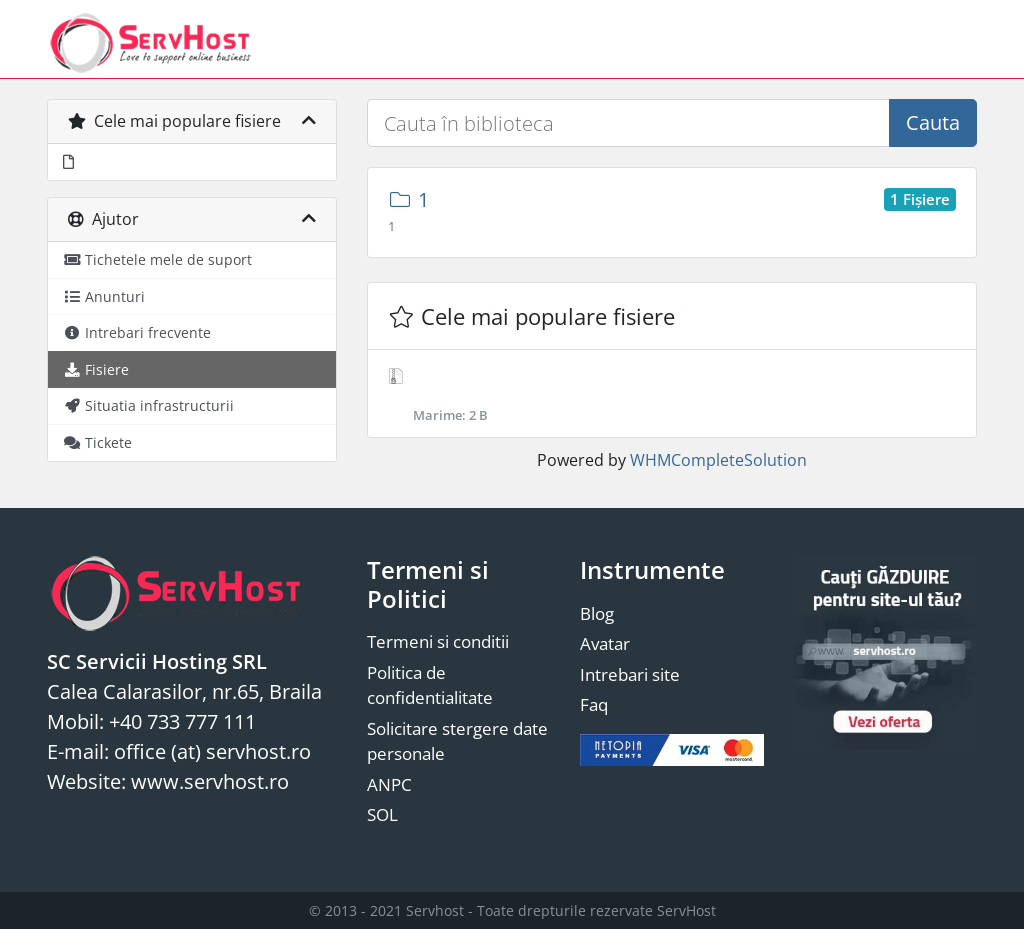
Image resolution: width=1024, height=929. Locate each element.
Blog (597, 613)
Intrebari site (630, 674)
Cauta (933, 122)
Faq (594, 704)
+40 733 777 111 (182, 721)
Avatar (605, 643)
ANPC (389, 784)
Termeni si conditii (438, 641)
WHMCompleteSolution (718, 460)
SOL (382, 814)
